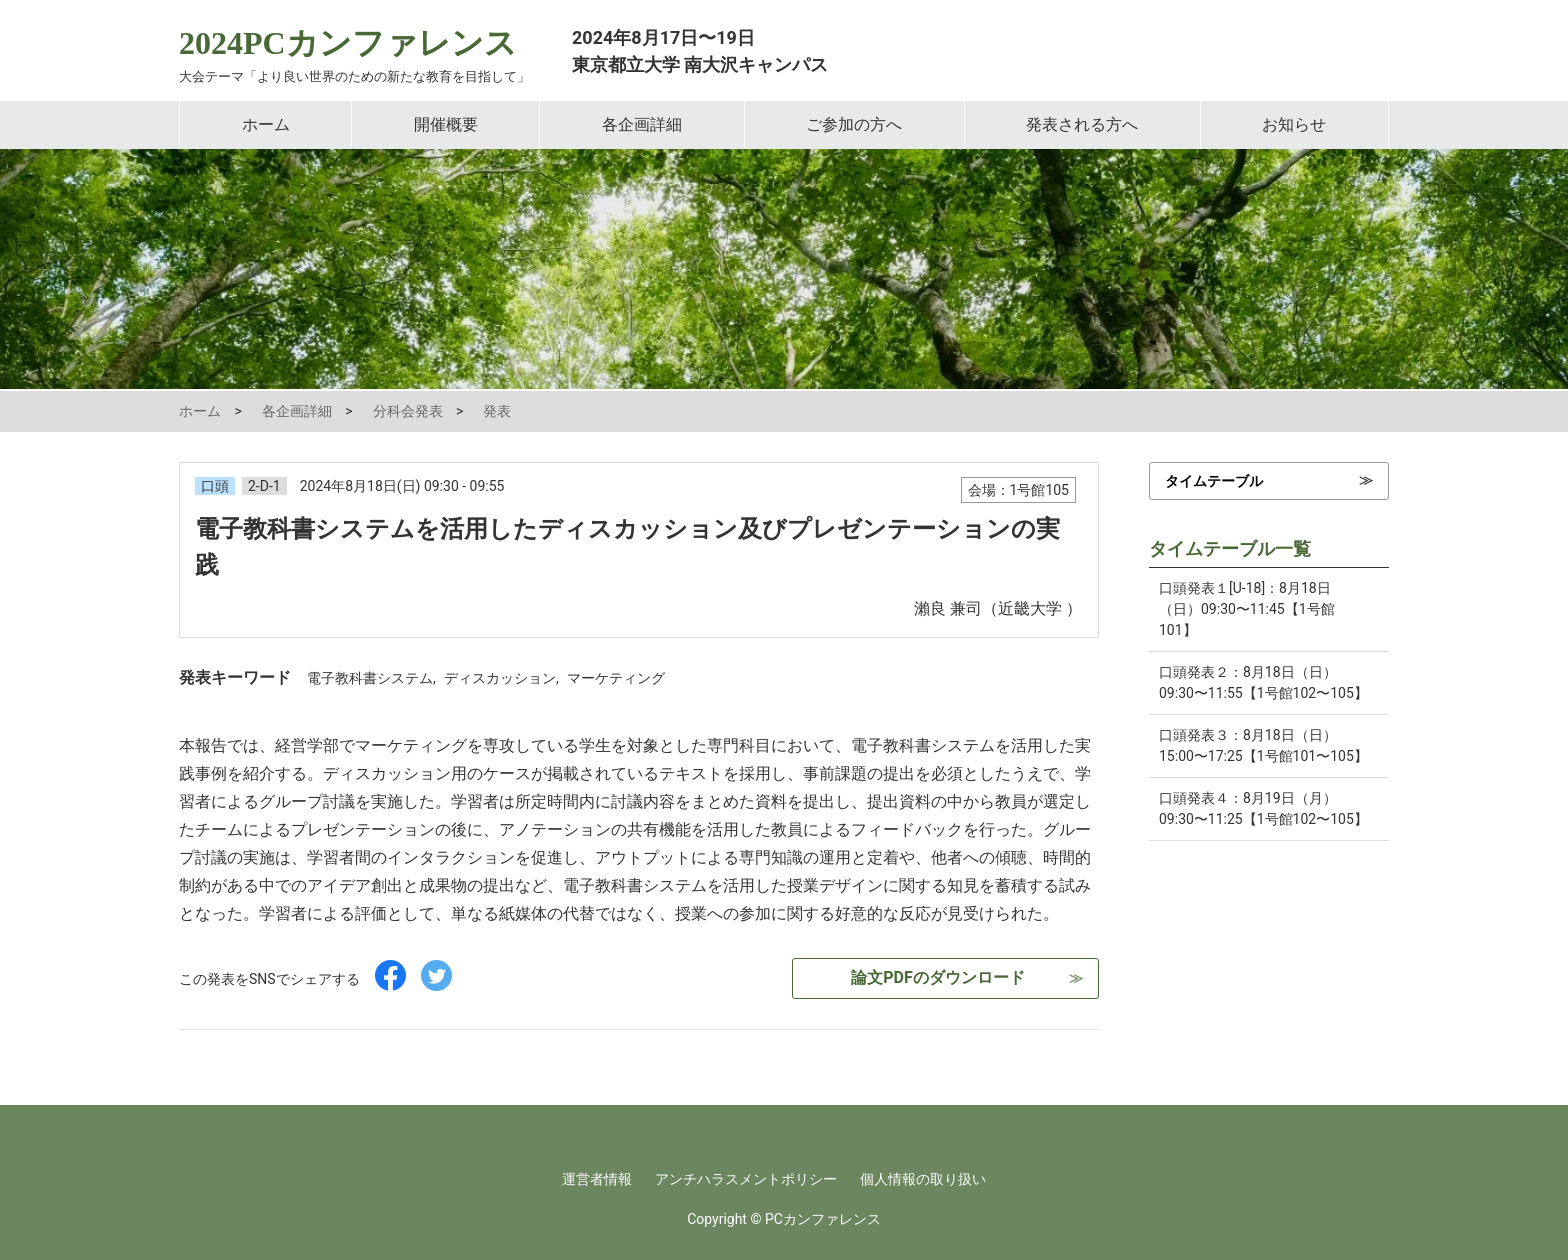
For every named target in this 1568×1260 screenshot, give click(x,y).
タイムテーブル (1214, 481)
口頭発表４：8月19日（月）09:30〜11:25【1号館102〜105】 (1263, 808)
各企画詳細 (642, 124)
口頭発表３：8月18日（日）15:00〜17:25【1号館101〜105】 (1263, 745)
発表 (497, 411)
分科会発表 (408, 411)
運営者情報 (597, 1179)
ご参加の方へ (854, 124)
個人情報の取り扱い (923, 1179)
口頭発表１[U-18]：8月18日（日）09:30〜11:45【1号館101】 (1247, 609)
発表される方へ (1082, 124)
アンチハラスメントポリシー (746, 1179)
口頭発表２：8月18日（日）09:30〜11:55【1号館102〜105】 (1263, 682)
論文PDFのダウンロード (938, 977)
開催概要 (446, 124)
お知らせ (1294, 124)
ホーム (266, 124)
